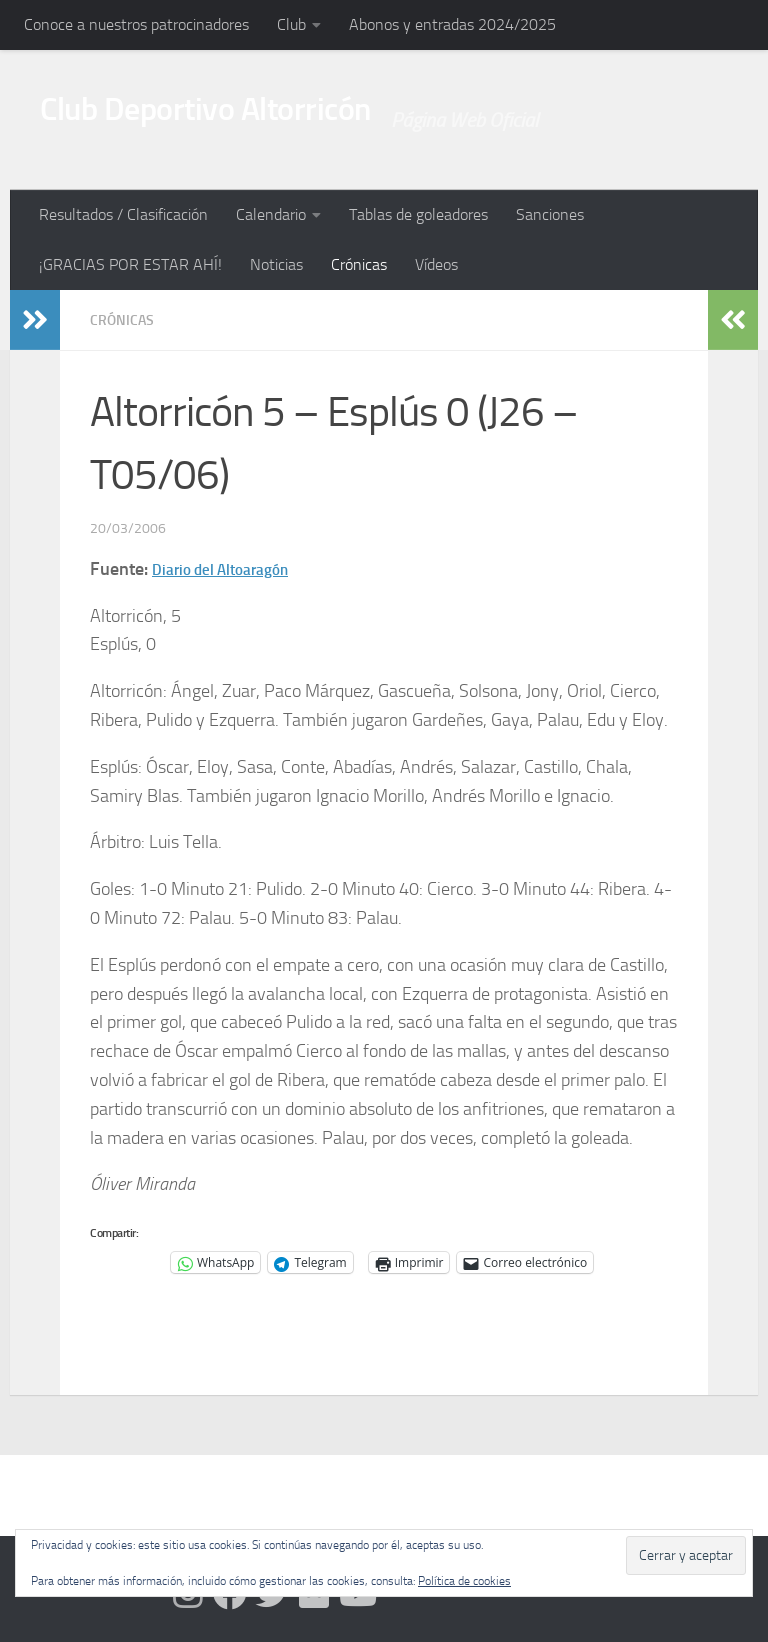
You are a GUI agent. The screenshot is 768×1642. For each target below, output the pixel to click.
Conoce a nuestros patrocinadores (136, 24)
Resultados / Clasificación (123, 214)
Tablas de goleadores (418, 214)
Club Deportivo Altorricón (259, 119)
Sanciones (550, 214)
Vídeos (436, 264)
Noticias (276, 264)
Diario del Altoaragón (234, 568)
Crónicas (359, 264)
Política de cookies (464, 1581)
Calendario (271, 214)
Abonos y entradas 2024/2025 (452, 24)
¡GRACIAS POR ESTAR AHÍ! (130, 264)
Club (291, 24)
